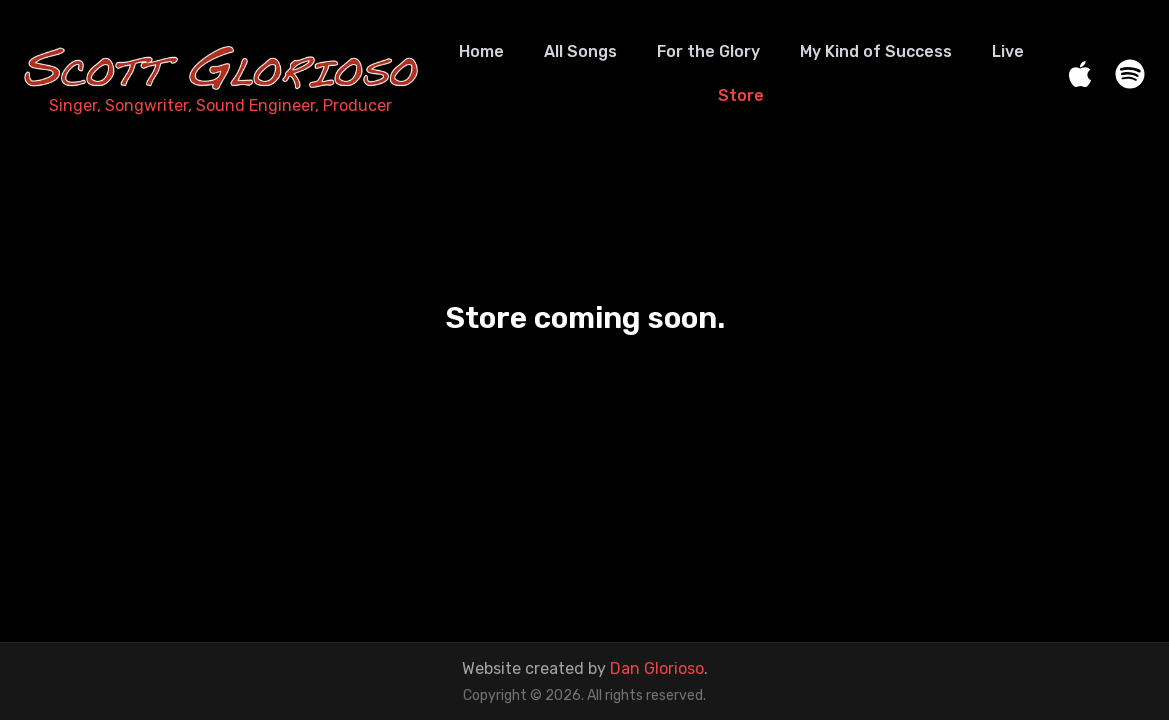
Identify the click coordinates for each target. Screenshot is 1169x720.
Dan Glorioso (657, 668)
